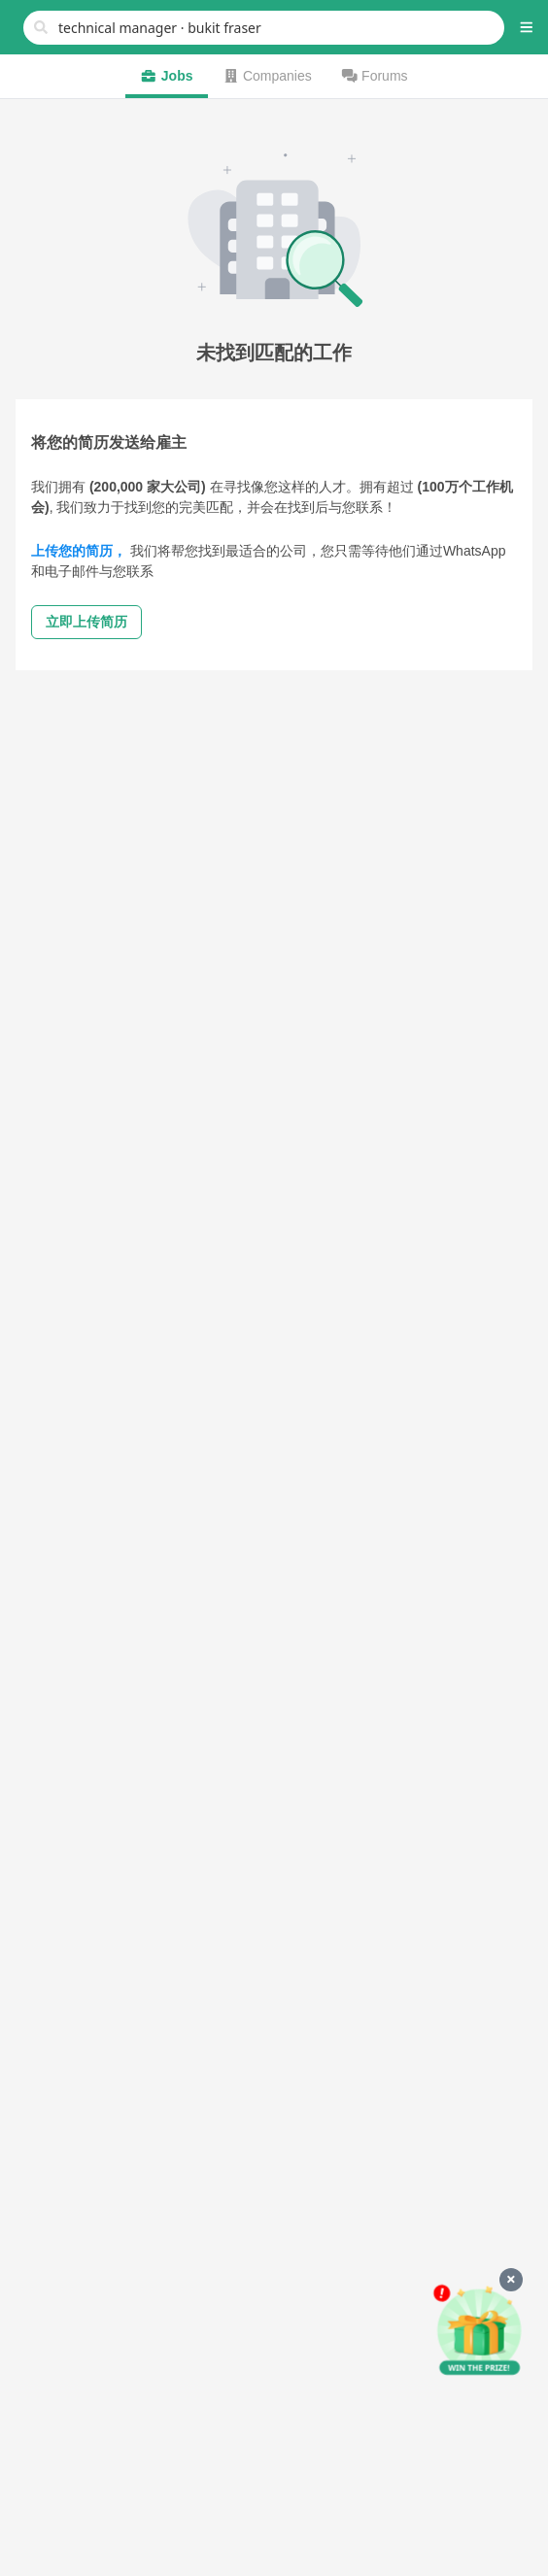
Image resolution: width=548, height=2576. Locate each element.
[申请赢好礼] (479, 2331)
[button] (526, 27)
